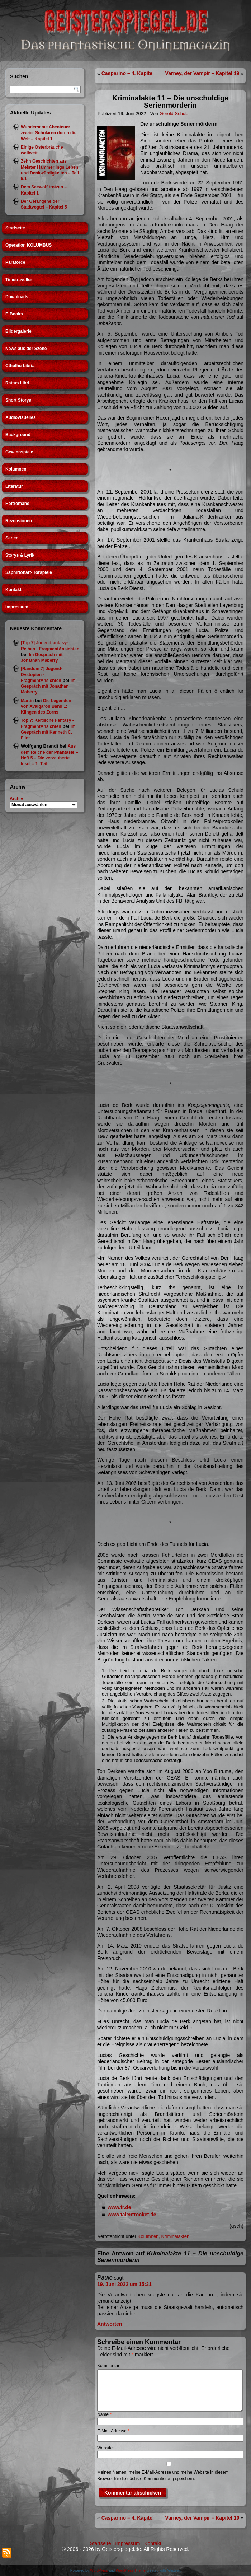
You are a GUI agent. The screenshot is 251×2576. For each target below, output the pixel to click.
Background (17, 434)
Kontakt (13, 589)
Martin (27, 700)
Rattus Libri (17, 382)
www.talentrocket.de (132, 2214)
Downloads (16, 296)
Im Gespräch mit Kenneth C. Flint (48, 732)
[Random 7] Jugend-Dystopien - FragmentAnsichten (41, 674)
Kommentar (108, 2365)
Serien (12, 538)
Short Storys (18, 400)
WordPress (99, 2570)
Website (105, 2447)
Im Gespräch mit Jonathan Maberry (48, 686)
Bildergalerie (18, 331)
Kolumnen (16, 469)
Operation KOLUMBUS (28, 245)
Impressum (16, 606)
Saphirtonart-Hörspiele (28, 572)
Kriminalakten (175, 2236)
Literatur (14, 486)
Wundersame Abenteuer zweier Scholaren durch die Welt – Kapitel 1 (48, 133)
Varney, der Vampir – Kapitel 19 (202, 73)
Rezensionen (18, 520)
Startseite (15, 227)
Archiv (16, 798)
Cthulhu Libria (19, 365)
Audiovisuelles (20, 417)
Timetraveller (18, 279)
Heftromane (17, 503)
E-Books (14, 314)
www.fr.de (119, 2207)
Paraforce (15, 262)
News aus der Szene (26, 348)
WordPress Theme (131, 2570)
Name (104, 2414)
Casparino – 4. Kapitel (127, 73)
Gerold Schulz (174, 113)
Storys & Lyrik (19, 555)
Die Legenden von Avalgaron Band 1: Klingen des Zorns (46, 706)
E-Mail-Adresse (113, 2431)
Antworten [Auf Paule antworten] (109, 2324)
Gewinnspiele (19, 451)
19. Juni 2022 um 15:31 (124, 2284)
